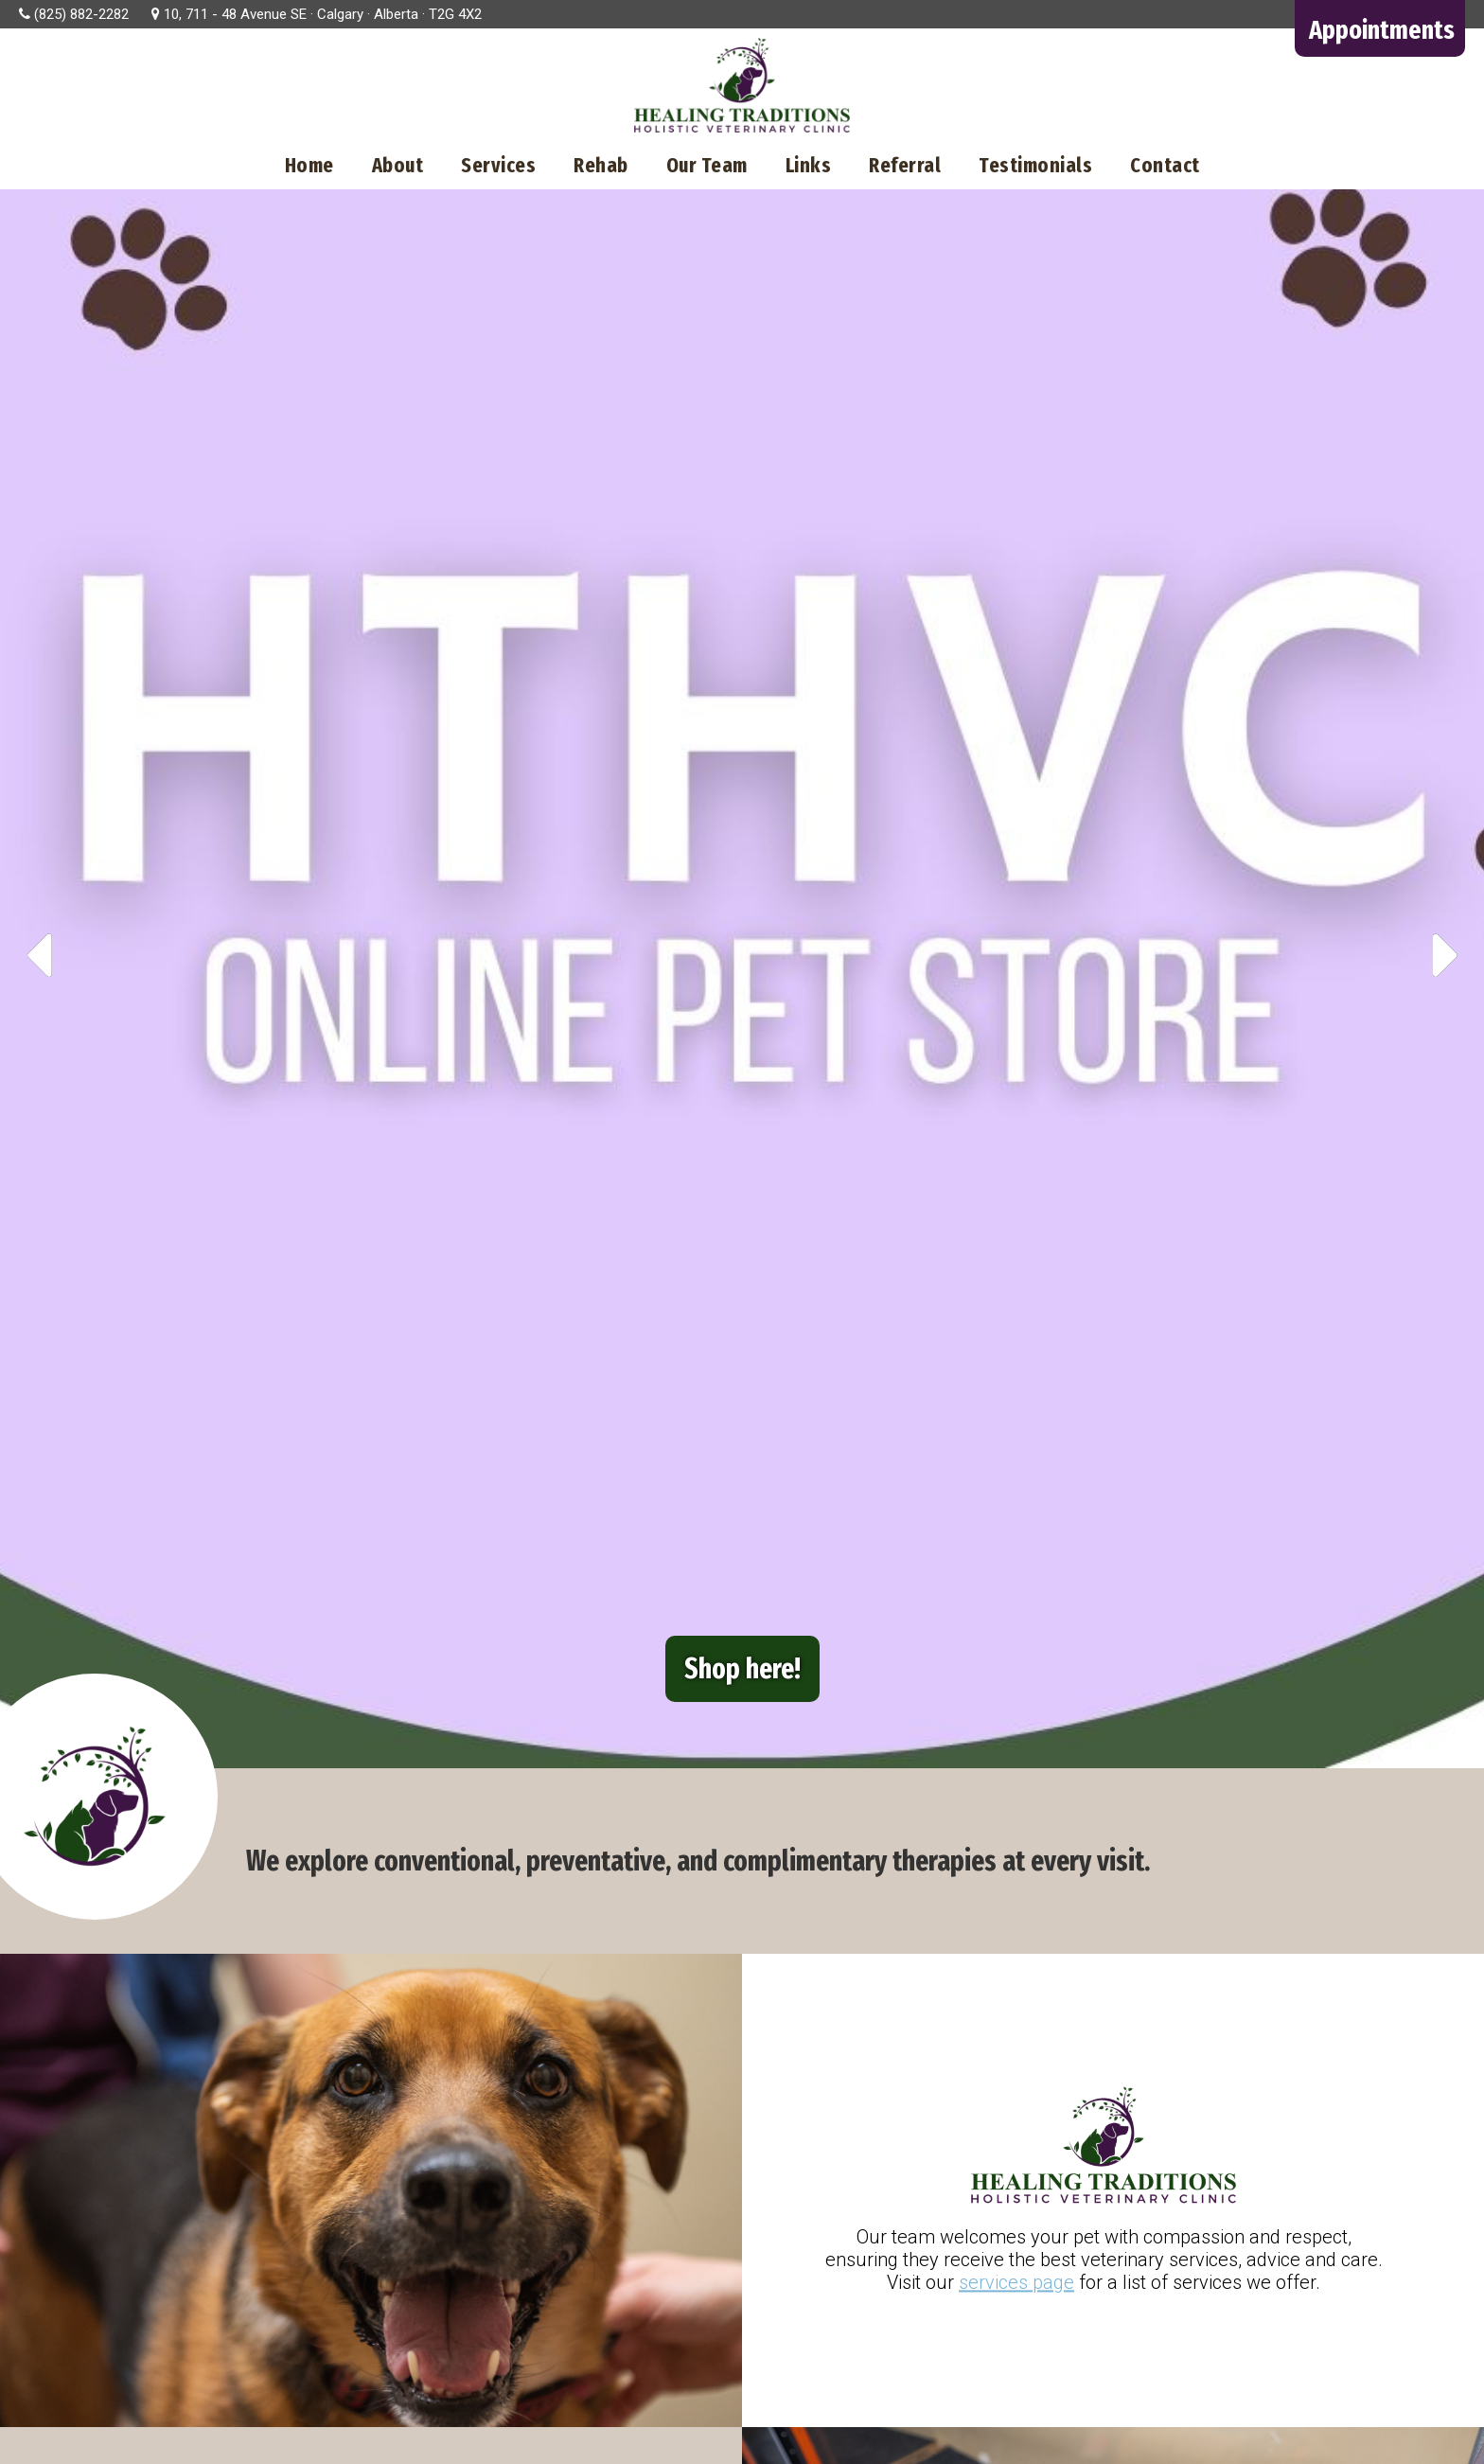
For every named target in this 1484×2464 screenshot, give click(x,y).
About (398, 165)
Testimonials (1035, 165)
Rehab (601, 165)
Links (809, 165)
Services (498, 165)
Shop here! (742, 1669)
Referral (905, 165)
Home (309, 165)
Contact (1165, 165)
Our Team (707, 165)
